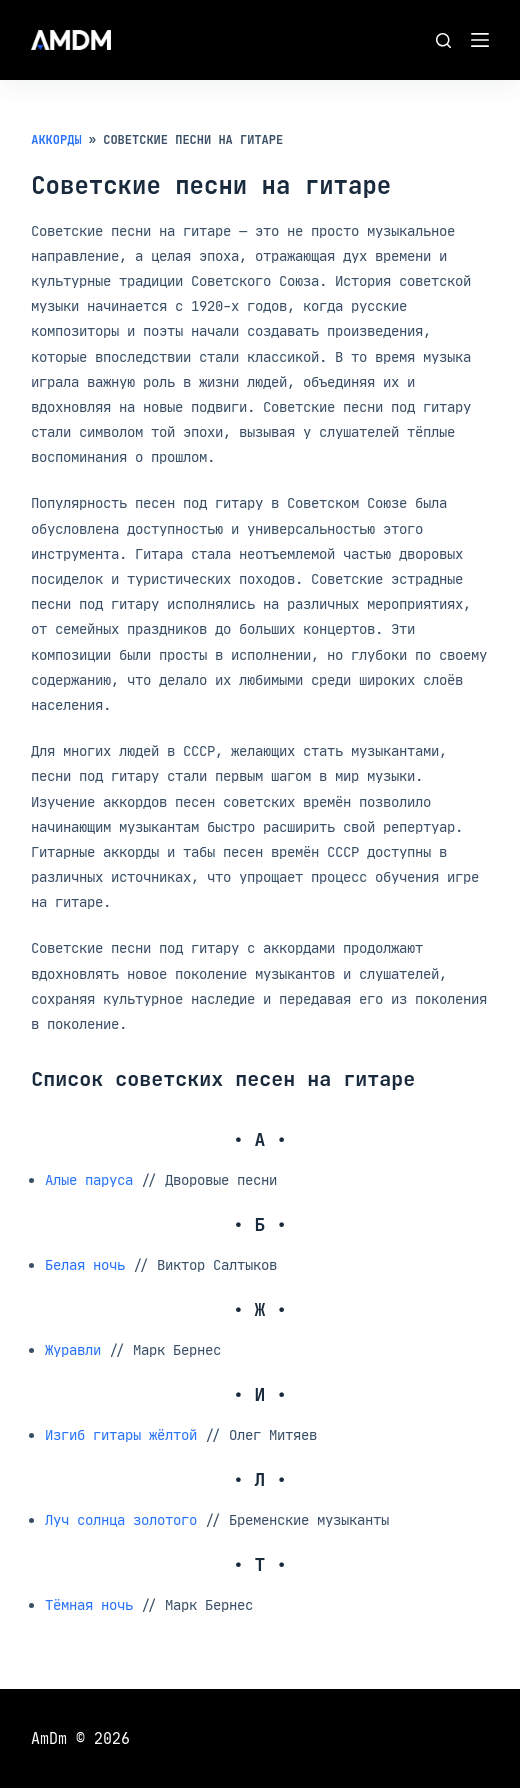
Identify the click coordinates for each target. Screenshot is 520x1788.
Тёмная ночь (89, 1604)
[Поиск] (443, 40)
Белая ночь (85, 1264)
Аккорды (56, 140)
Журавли (73, 1349)
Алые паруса (89, 1179)
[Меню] (480, 40)
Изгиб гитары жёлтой (121, 1434)
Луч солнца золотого (121, 1519)
